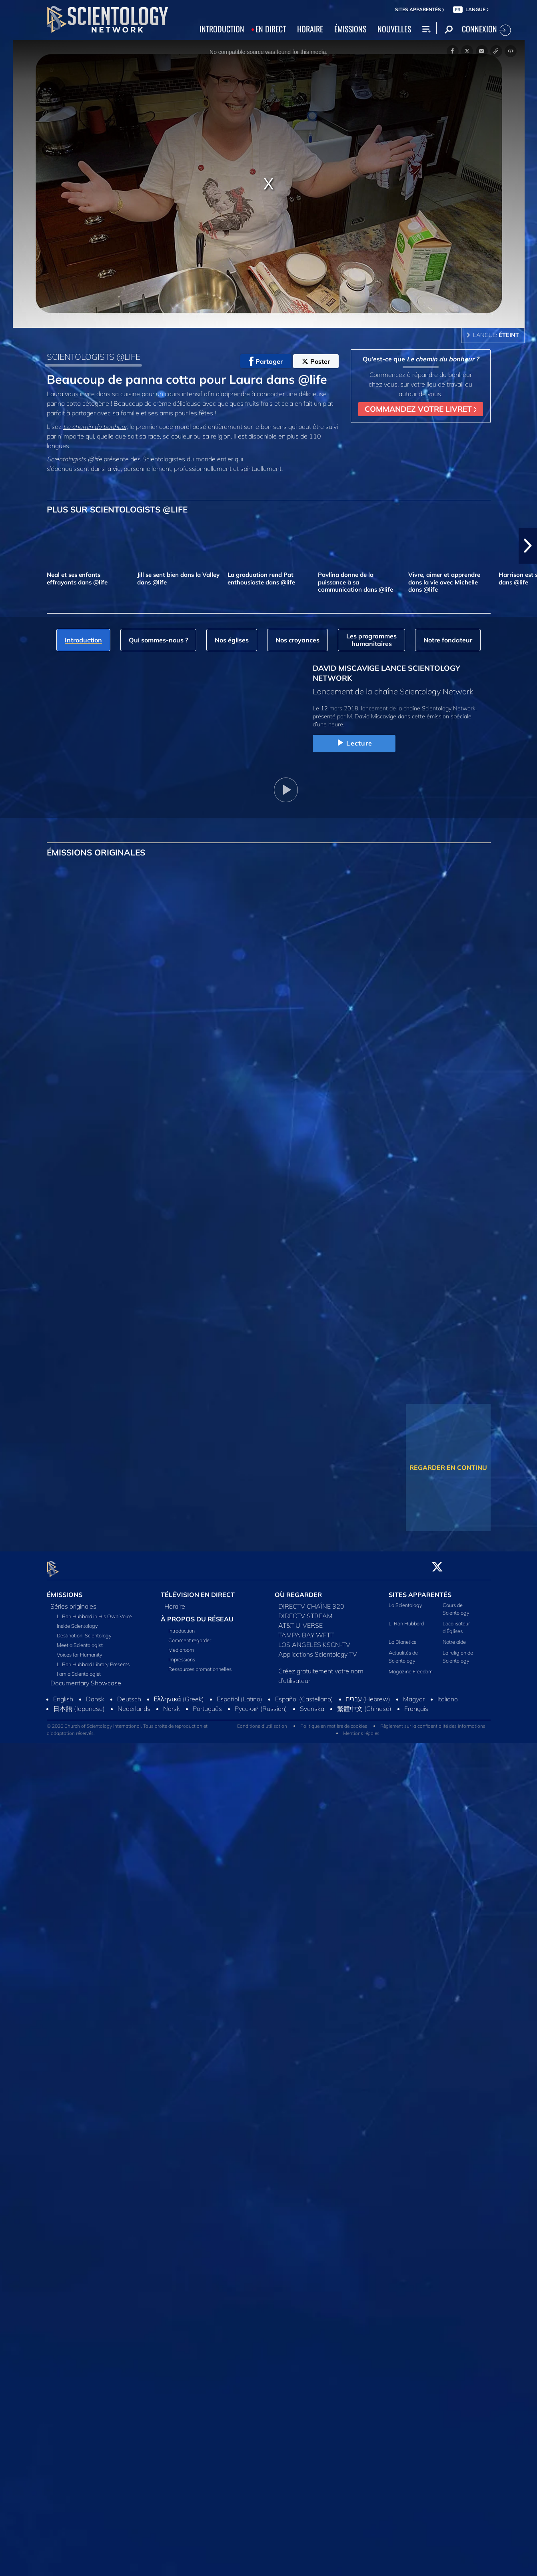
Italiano (447, 1694)
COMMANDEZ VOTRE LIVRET (421, 409)
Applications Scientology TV (317, 1649)
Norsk (171, 1704)
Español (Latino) (239, 1694)
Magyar (414, 1694)
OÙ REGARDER (298, 1590)
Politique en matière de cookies (333, 1721)
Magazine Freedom (411, 1666)
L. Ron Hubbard (406, 1618)
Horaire (174, 1601)
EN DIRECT (271, 29)
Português (207, 1704)
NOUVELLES (394, 29)
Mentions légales (361, 1728)
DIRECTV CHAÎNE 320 (311, 1601)
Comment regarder (189, 1636)
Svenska (312, 1704)
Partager (266, 361)
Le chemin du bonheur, (95, 427)
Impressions (181, 1655)
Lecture (353, 743)
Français (416, 1704)
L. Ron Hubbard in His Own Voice (94, 1611)
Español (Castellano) (304, 1694)
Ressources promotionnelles (200, 1664)
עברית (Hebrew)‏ (368, 1694)
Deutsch (129, 1694)
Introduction (181, 1626)
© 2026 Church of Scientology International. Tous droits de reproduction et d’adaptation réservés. (127, 1724)
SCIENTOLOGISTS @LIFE (93, 356)
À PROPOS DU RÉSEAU (197, 1614)
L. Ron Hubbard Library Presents (93, 1659)
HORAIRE (310, 29)
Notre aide (454, 1637)
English (63, 1694)
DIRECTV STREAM (305, 1611)
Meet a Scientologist (80, 1640)
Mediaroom (181, 1645)
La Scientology (405, 1600)
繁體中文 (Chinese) (364, 1704)
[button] (528, 546)
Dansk (95, 1694)
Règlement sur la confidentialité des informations (432, 1721)
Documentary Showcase (85, 1678)
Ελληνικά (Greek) (179, 1694)
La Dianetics (402, 1637)
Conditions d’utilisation (262, 1721)
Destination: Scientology (84, 1630)
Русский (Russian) (261, 1704)
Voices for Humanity (79, 1650)
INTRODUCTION (222, 29)
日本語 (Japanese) (79, 1704)
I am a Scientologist (79, 1669)
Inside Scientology (77, 1621)
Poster (316, 361)
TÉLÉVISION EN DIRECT (198, 1590)
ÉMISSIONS (350, 29)
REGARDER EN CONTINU (448, 1467)
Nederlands (134, 1704)
